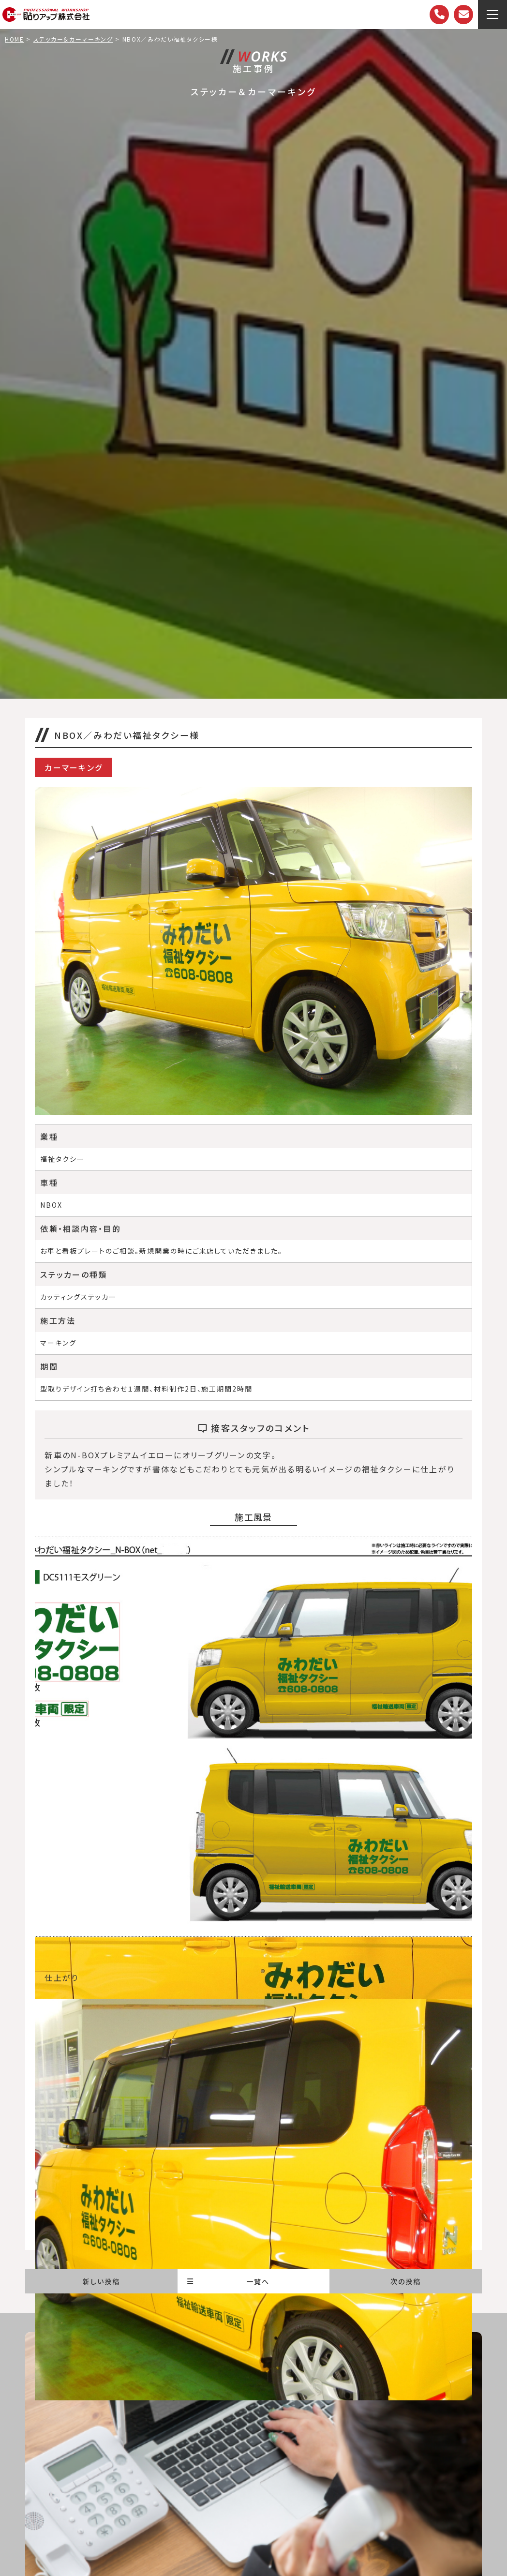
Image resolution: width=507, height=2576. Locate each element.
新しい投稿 (101, 2281)
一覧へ (228, 2281)
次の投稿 (405, 2281)
